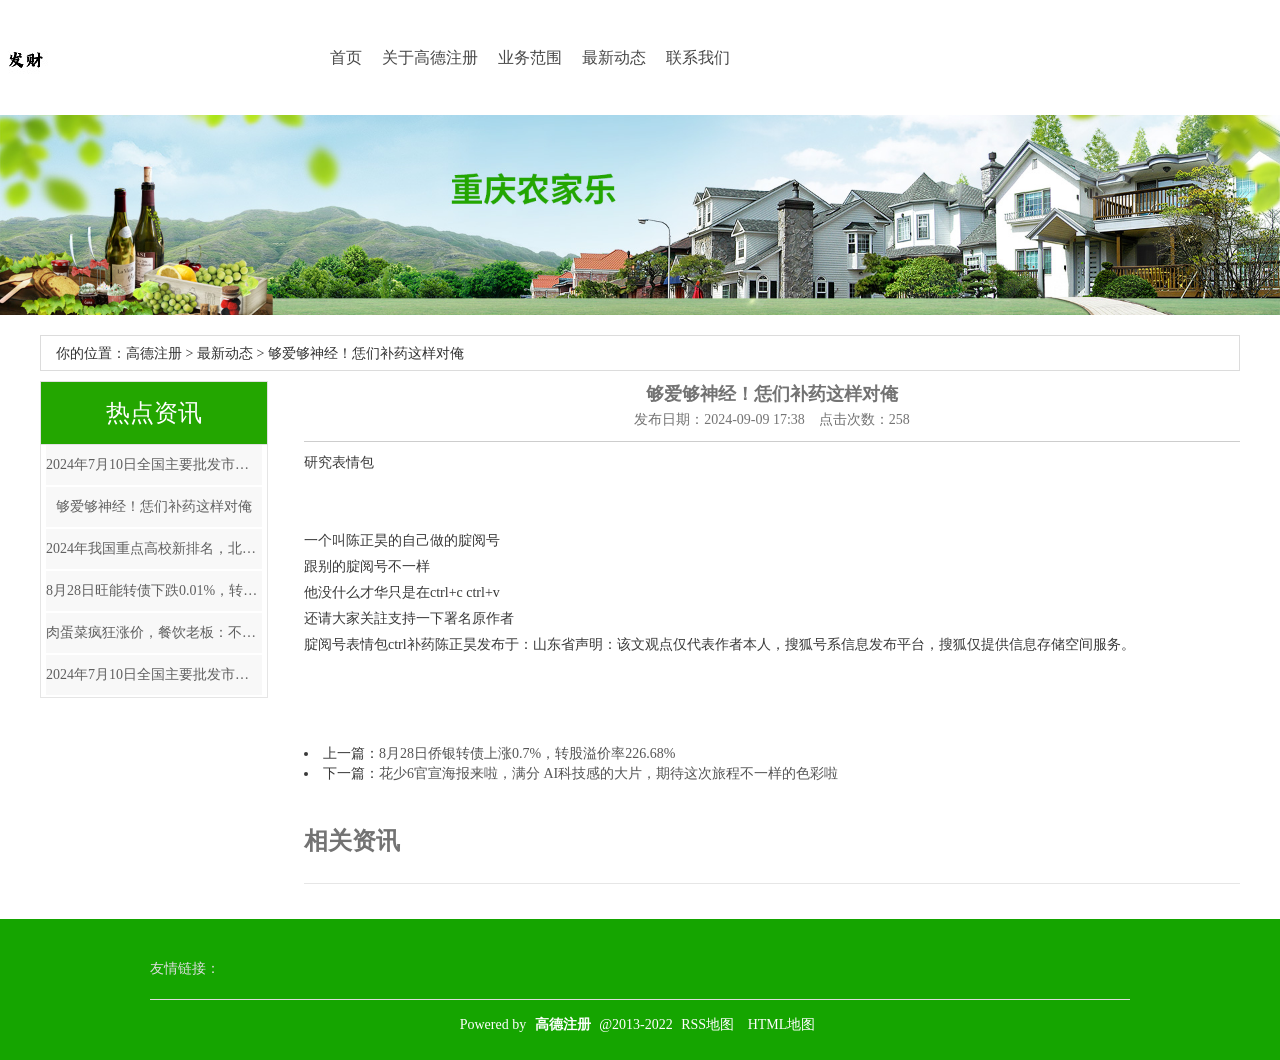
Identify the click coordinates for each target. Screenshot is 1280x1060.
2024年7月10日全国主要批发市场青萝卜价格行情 (154, 674)
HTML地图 (782, 1024)
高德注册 (154, 353)
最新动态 (614, 57)
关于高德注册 (430, 57)
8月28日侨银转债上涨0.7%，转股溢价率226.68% (527, 753)
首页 (346, 57)
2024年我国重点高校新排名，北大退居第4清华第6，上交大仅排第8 (154, 548)
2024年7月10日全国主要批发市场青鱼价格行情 (154, 464)
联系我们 (698, 57)
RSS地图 (707, 1024)
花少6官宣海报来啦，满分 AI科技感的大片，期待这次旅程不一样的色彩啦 (608, 773)
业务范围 (530, 57)
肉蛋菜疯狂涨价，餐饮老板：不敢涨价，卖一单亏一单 (154, 632)
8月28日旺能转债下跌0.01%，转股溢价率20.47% (154, 590)
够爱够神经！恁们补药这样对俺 (154, 506)
